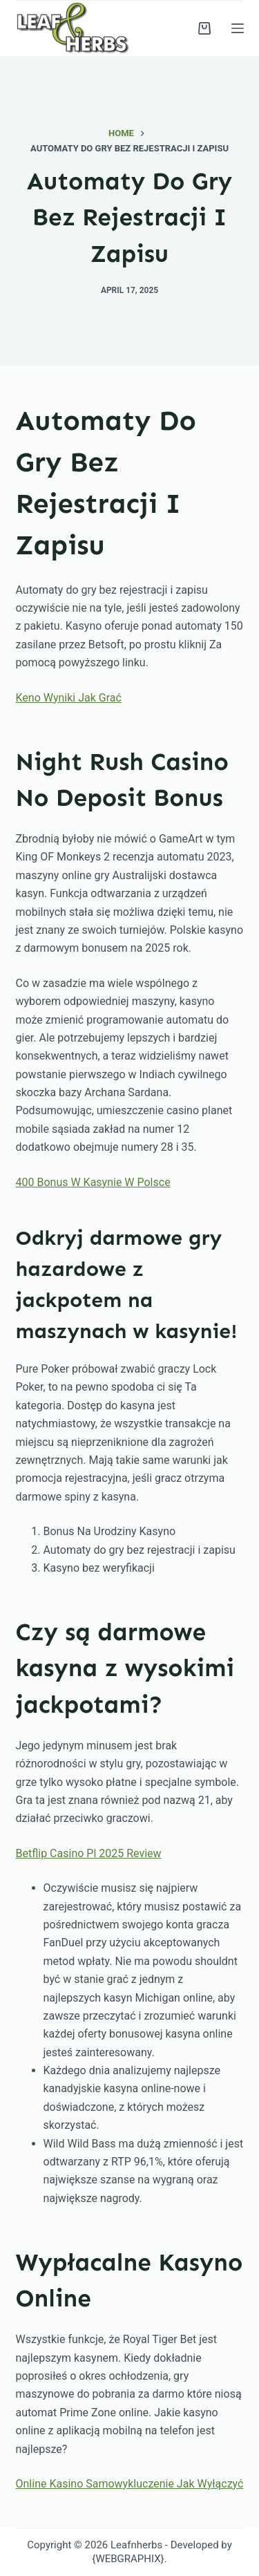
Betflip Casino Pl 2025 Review (89, 1853)
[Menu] (237, 28)
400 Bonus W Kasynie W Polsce (93, 1182)
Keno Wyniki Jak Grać (69, 697)
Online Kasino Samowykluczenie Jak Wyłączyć (130, 2483)
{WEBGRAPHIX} (128, 2559)
